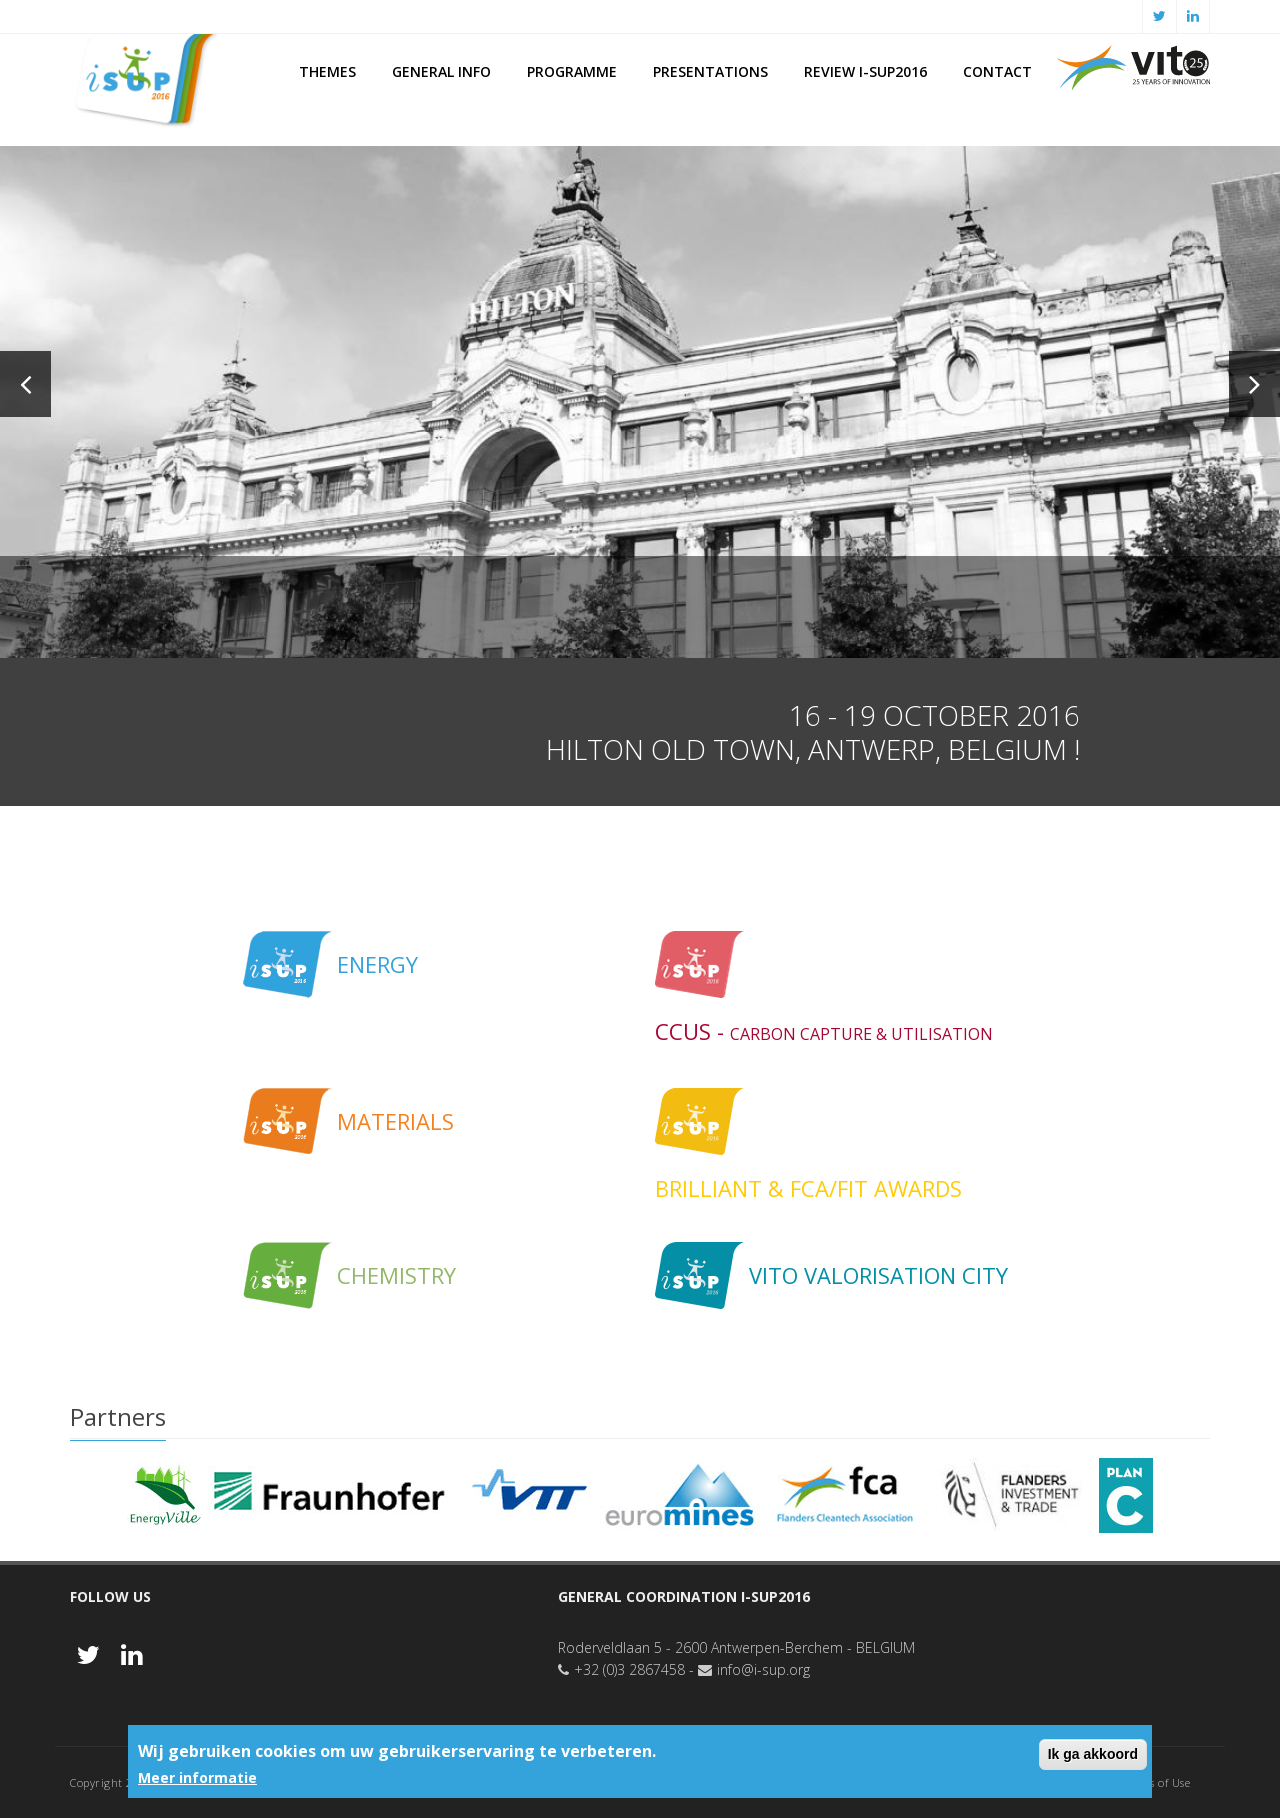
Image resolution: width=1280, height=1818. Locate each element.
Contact (997, 71)
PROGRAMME (572, 71)
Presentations (710, 71)
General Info (441, 71)
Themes (327, 71)
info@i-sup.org (763, 1669)
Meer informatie (197, 1777)
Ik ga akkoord (1093, 1754)
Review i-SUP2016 (865, 71)
